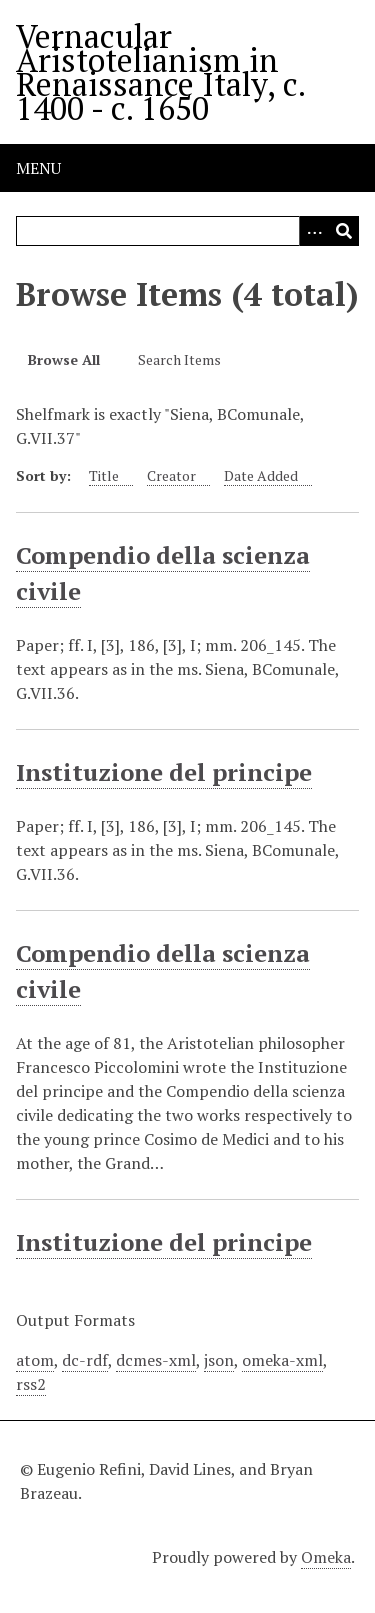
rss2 (31, 1384)
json (219, 1360)
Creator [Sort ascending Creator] (171, 475)
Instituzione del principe (164, 772)
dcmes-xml (156, 1360)
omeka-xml (282, 1360)
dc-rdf (85, 1360)
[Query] (187, 231)
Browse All (64, 359)
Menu (38, 168)
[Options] (314, 231)
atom (35, 1360)
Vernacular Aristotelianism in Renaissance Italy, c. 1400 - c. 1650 (160, 72)
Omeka (326, 1557)
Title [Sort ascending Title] (104, 475)
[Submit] (344, 231)
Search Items (179, 359)
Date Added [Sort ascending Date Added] (261, 475)
